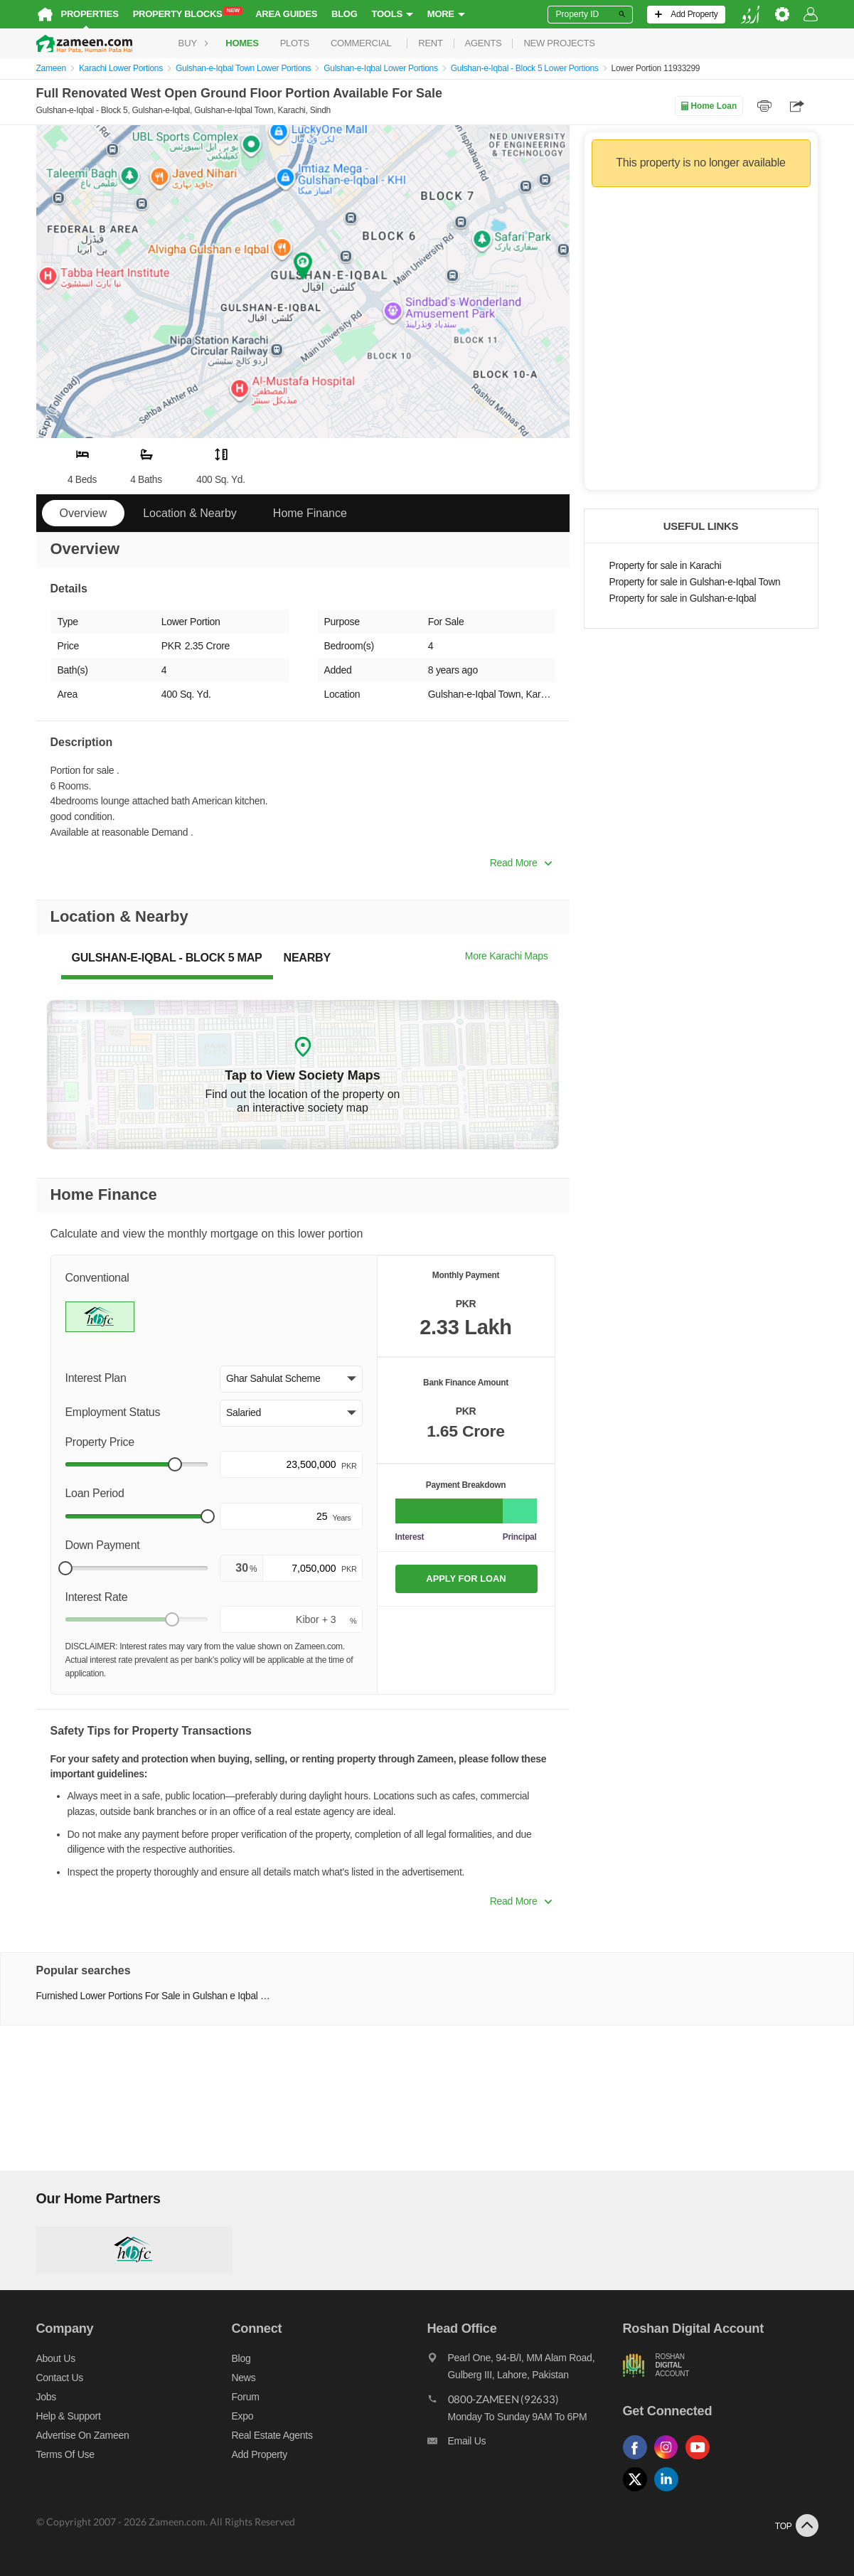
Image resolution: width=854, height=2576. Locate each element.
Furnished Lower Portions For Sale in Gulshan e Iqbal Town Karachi (155, 1996)
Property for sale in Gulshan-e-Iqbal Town (695, 582)
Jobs (46, 2396)
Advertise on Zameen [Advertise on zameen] (82, 2435)
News (244, 2377)
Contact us (60, 2377)
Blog (344, 14)
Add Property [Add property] (259, 2454)
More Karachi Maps (506, 956)
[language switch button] (750, 14)
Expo (243, 2416)
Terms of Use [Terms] (65, 2454)
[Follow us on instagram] (669, 2459)
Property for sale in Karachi (665, 565)
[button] (291, 1379)
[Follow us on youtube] (701, 2459)
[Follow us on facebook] (638, 2459)
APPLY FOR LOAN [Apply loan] (466, 1578)
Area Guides (286, 14)
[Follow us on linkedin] (669, 2491)
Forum (246, 2396)
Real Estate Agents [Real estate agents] (272, 2435)
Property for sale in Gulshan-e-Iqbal (683, 598)
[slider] (175, 1464)
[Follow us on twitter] (638, 2491)
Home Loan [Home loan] (708, 106)
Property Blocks (188, 13)
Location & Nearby (190, 513)
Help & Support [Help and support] (68, 2416)
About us (55, 2358)
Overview (83, 513)
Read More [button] (521, 862)
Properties (90, 14)
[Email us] (525, 2444)
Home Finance (310, 513)
